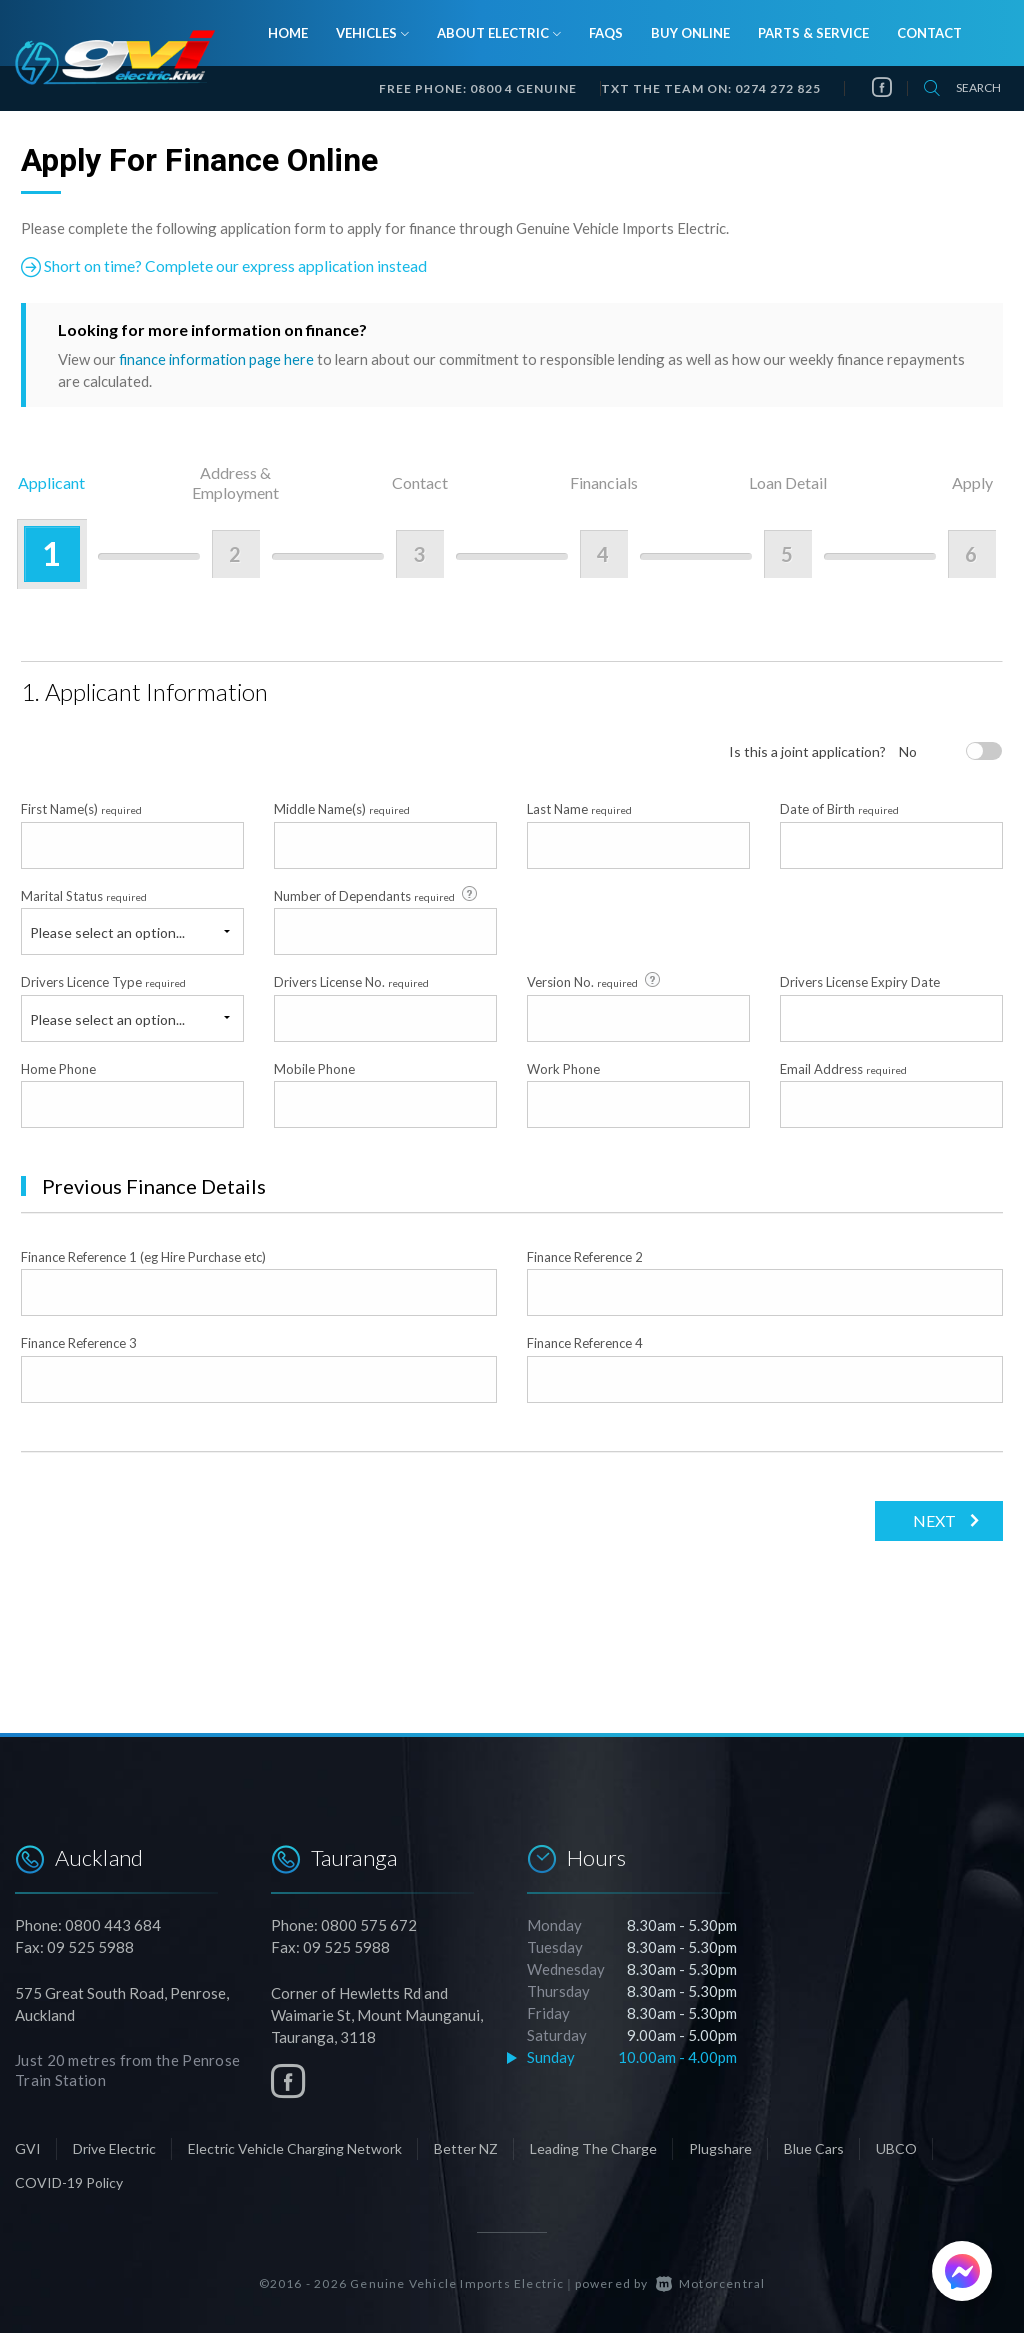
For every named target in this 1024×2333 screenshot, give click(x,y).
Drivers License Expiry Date (860, 981)
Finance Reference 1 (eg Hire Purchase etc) (143, 1256)
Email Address (843, 1068)
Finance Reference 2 (585, 1256)
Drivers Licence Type (103, 981)
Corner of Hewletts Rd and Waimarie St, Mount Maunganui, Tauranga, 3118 (377, 2014)
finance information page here (217, 359)
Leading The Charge (593, 2147)
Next (932, 1519)
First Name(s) (81, 809)
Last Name (579, 809)
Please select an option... (107, 931)
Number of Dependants (377, 894)
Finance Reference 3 (79, 1343)
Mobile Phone (314, 1068)
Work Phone (563, 1068)
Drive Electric (114, 2147)
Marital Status (84, 895)
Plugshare (720, 2147)
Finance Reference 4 (585, 1343)
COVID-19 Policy (69, 2181)
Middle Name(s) (342, 809)
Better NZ (466, 2147)
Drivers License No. (351, 981)
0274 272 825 (778, 88)
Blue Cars (814, 2147)
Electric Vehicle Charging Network (295, 2147)
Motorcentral (711, 2282)
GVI (28, 2147)
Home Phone (58, 1068)
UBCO (896, 2147)
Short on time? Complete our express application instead (224, 266)
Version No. (595, 981)
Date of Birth (839, 809)
